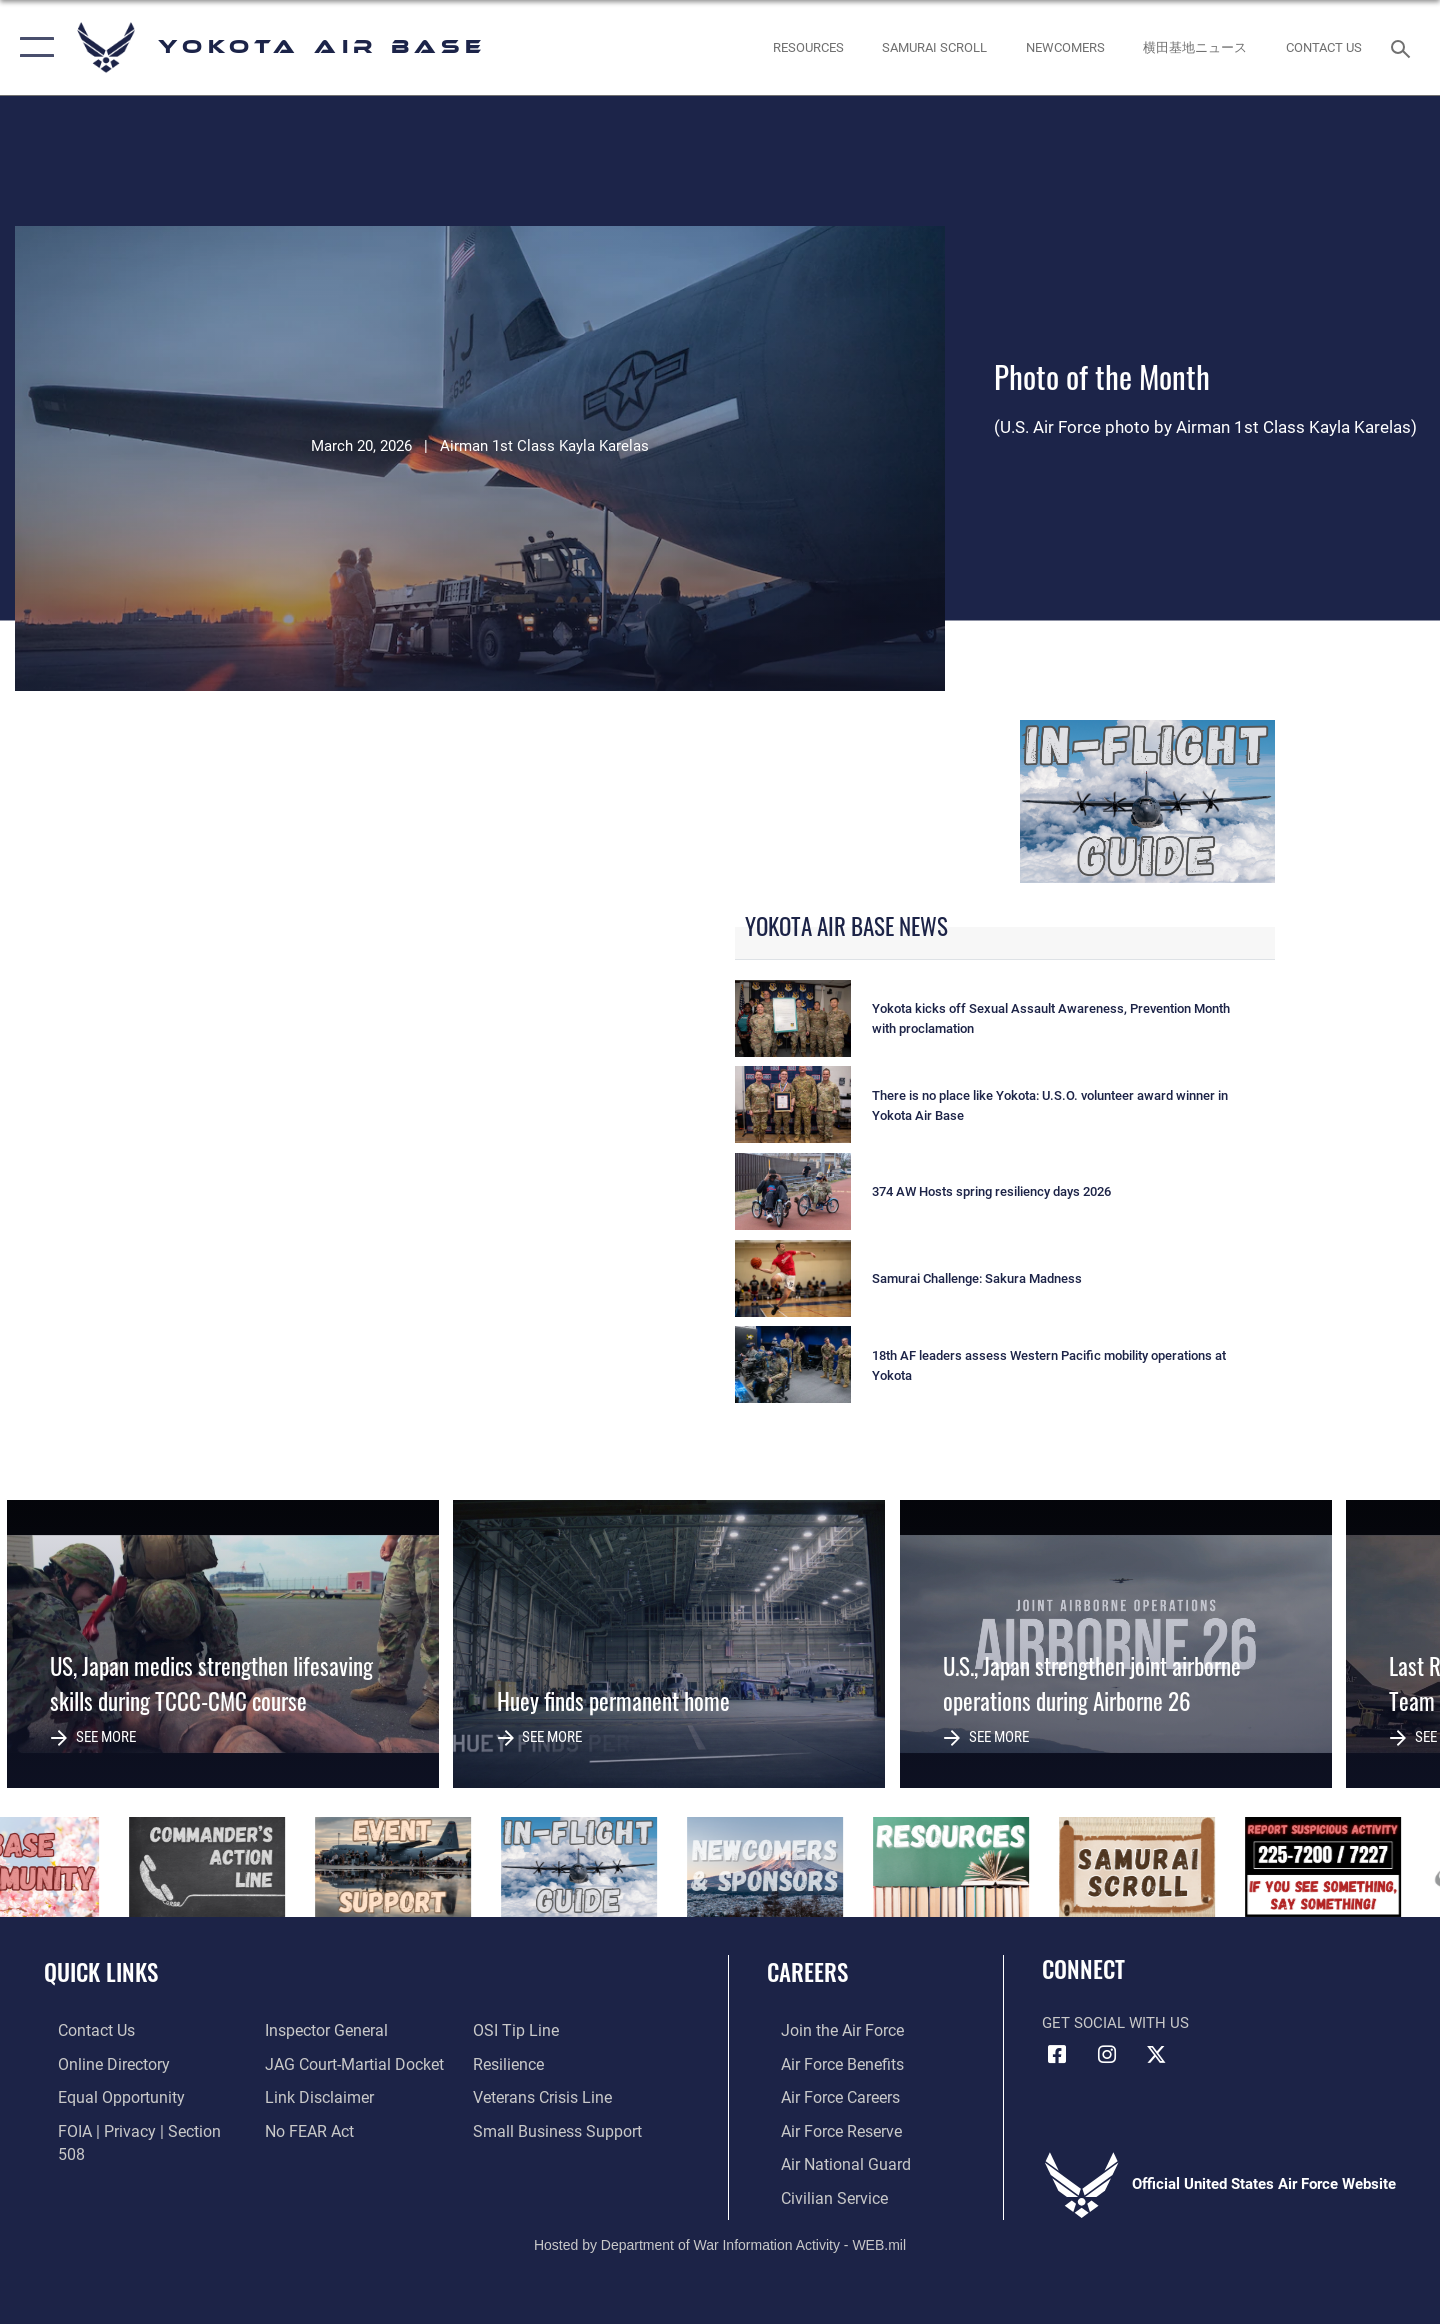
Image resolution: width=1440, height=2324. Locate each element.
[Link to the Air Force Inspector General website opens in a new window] (320, 2030)
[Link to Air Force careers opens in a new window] (825, 2096)
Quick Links (101, 1972)
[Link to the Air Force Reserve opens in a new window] (826, 2128)
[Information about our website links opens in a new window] (313, 2096)
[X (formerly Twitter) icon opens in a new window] (1156, 2055)
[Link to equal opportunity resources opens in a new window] (103, 2096)
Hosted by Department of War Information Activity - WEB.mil (720, 2241)
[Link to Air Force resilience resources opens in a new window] (511, 2063)
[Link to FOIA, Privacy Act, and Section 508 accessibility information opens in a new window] (135, 2128)
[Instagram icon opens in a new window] (1107, 2055)
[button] (32, 47)
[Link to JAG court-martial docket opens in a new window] (347, 2063)
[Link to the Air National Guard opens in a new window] (828, 2161)
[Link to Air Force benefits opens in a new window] (826, 2063)
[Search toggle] (1403, 47)
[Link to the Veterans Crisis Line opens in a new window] (544, 2096)
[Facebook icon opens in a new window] (1057, 2055)
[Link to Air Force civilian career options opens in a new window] (818, 2194)
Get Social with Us (1115, 2023)
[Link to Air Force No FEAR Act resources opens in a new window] (304, 2128)
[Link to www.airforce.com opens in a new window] (826, 2030)
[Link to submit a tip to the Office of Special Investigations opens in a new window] (517, 2030)
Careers (807, 1972)
